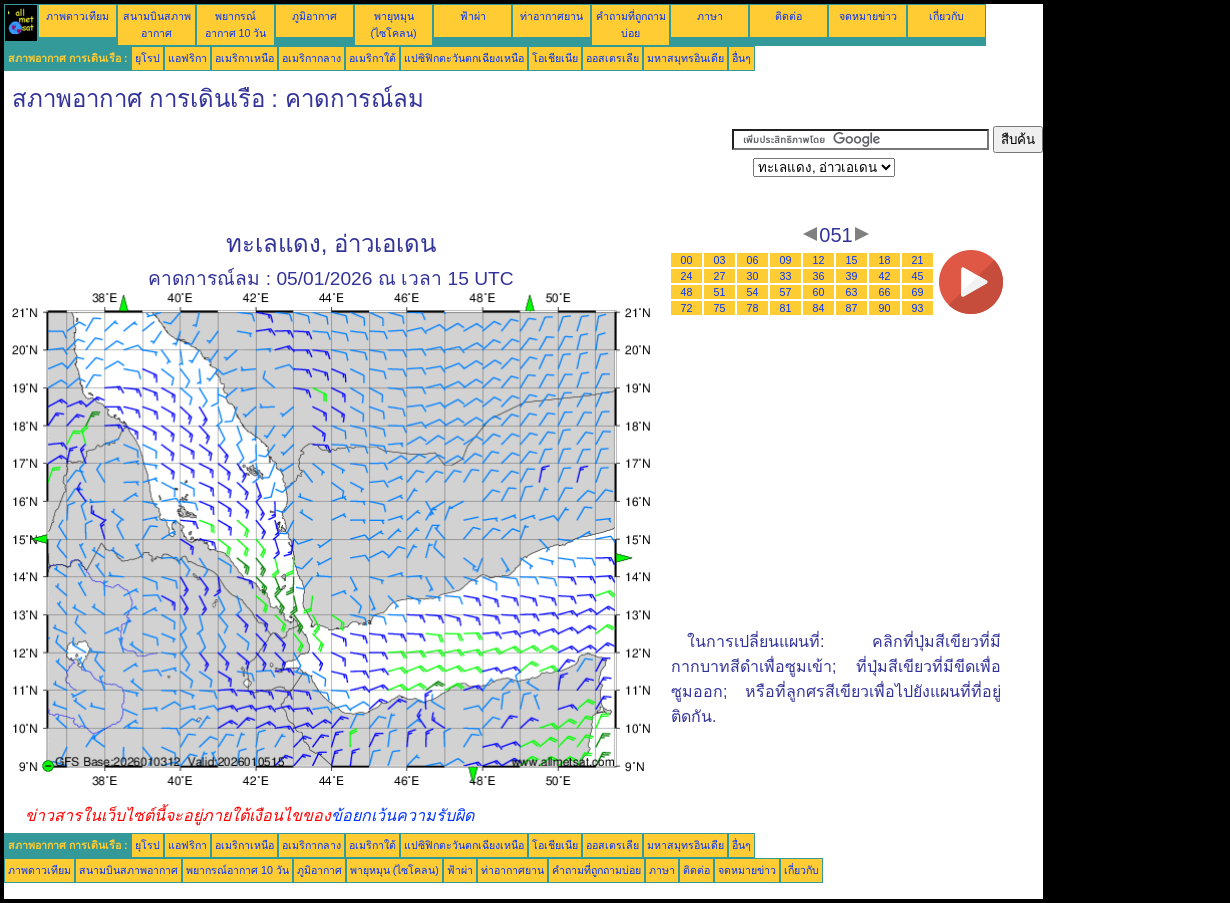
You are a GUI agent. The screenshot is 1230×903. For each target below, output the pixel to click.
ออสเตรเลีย (612, 58)
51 (720, 292)
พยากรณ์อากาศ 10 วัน (237, 870)
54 (753, 292)
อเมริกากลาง (311, 58)
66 (885, 292)
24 (687, 276)
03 (720, 260)
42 (885, 276)
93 (918, 308)
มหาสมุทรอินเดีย (685, 58)
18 (885, 260)
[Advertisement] (368, 171)
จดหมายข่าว (868, 16)
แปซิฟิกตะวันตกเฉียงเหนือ (464, 58)
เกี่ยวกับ (946, 16)
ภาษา (710, 16)
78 (753, 308)
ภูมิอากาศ (314, 16)
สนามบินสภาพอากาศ (128, 870)
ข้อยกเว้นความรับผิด (402, 815)
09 (786, 260)
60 (819, 292)
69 (918, 292)
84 (819, 308)
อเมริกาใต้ (372, 58)
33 (786, 276)
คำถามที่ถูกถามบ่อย (596, 870)
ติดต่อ (788, 16)
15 (852, 260)
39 (852, 276)
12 (819, 260)
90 (885, 308)
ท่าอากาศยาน (551, 16)
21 (918, 260)
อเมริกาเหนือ (244, 58)
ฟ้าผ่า (473, 16)
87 (852, 308)
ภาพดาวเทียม (77, 16)
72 (687, 308)
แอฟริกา (187, 58)
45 (918, 276)
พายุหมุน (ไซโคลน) (394, 870)
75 (720, 308)
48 (687, 292)
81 (786, 308)
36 (819, 276)
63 (852, 292)
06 (753, 260)
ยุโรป (147, 58)
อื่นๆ (741, 58)
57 (786, 292)
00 (687, 260)
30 (753, 276)
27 (720, 276)
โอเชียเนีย (555, 58)
